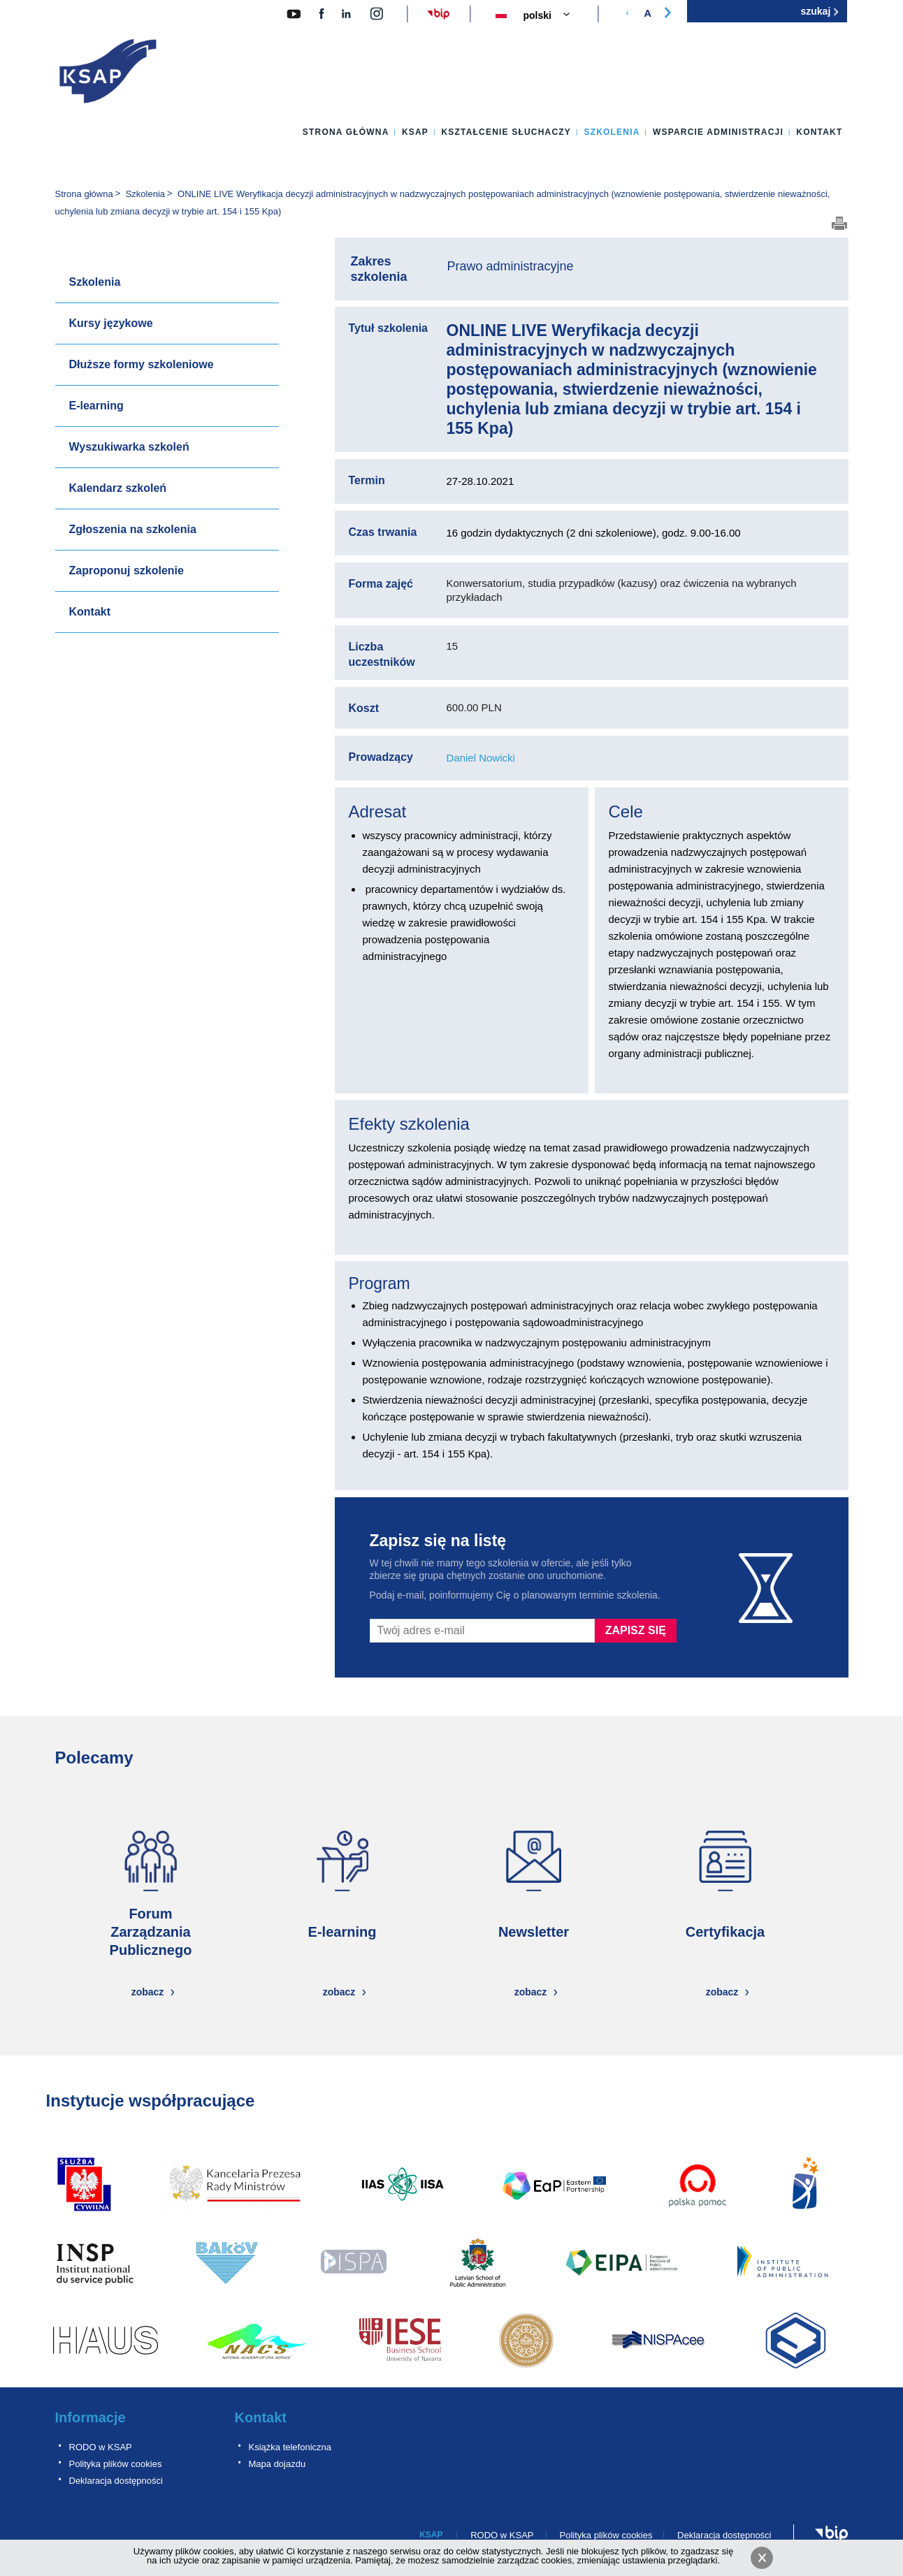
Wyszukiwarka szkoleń (129, 447)
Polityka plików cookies (115, 2464)
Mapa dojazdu (277, 2464)
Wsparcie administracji (718, 132)
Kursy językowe (111, 323)
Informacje (90, 2417)
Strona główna (346, 132)
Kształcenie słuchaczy (506, 132)
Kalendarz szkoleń (118, 488)
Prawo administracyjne (510, 266)
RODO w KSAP (100, 2447)
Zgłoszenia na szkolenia (132, 529)
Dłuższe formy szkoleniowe (141, 364)
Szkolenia (612, 132)
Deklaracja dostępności (116, 2480)
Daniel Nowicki (481, 758)
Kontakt (819, 132)
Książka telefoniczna (290, 2447)
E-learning (96, 406)
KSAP (415, 132)
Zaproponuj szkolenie (126, 570)
